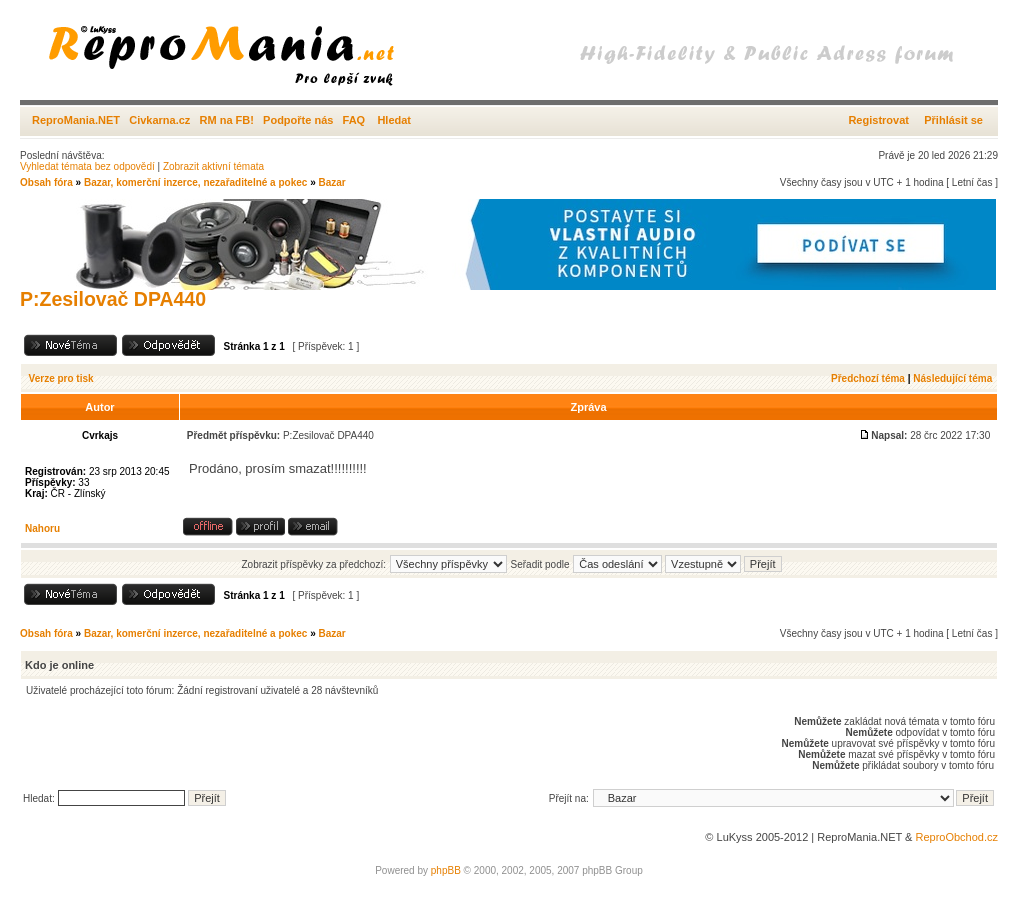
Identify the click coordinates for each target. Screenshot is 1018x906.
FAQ (354, 120)
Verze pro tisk (61, 378)
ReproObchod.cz (956, 837)
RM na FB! (227, 120)
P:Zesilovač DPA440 (113, 299)
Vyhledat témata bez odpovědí (87, 166)
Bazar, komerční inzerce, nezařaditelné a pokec (195, 182)
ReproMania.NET (76, 120)
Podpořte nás (298, 120)
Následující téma (952, 378)
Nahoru (42, 528)
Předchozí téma (868, 378)
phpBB (446, 870)
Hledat (394, 120)
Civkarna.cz (159, 120)
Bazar (331, 182)
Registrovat (878, 120)
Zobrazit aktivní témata (213, 166)
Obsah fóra (46, 182)
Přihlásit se (953, 120)
